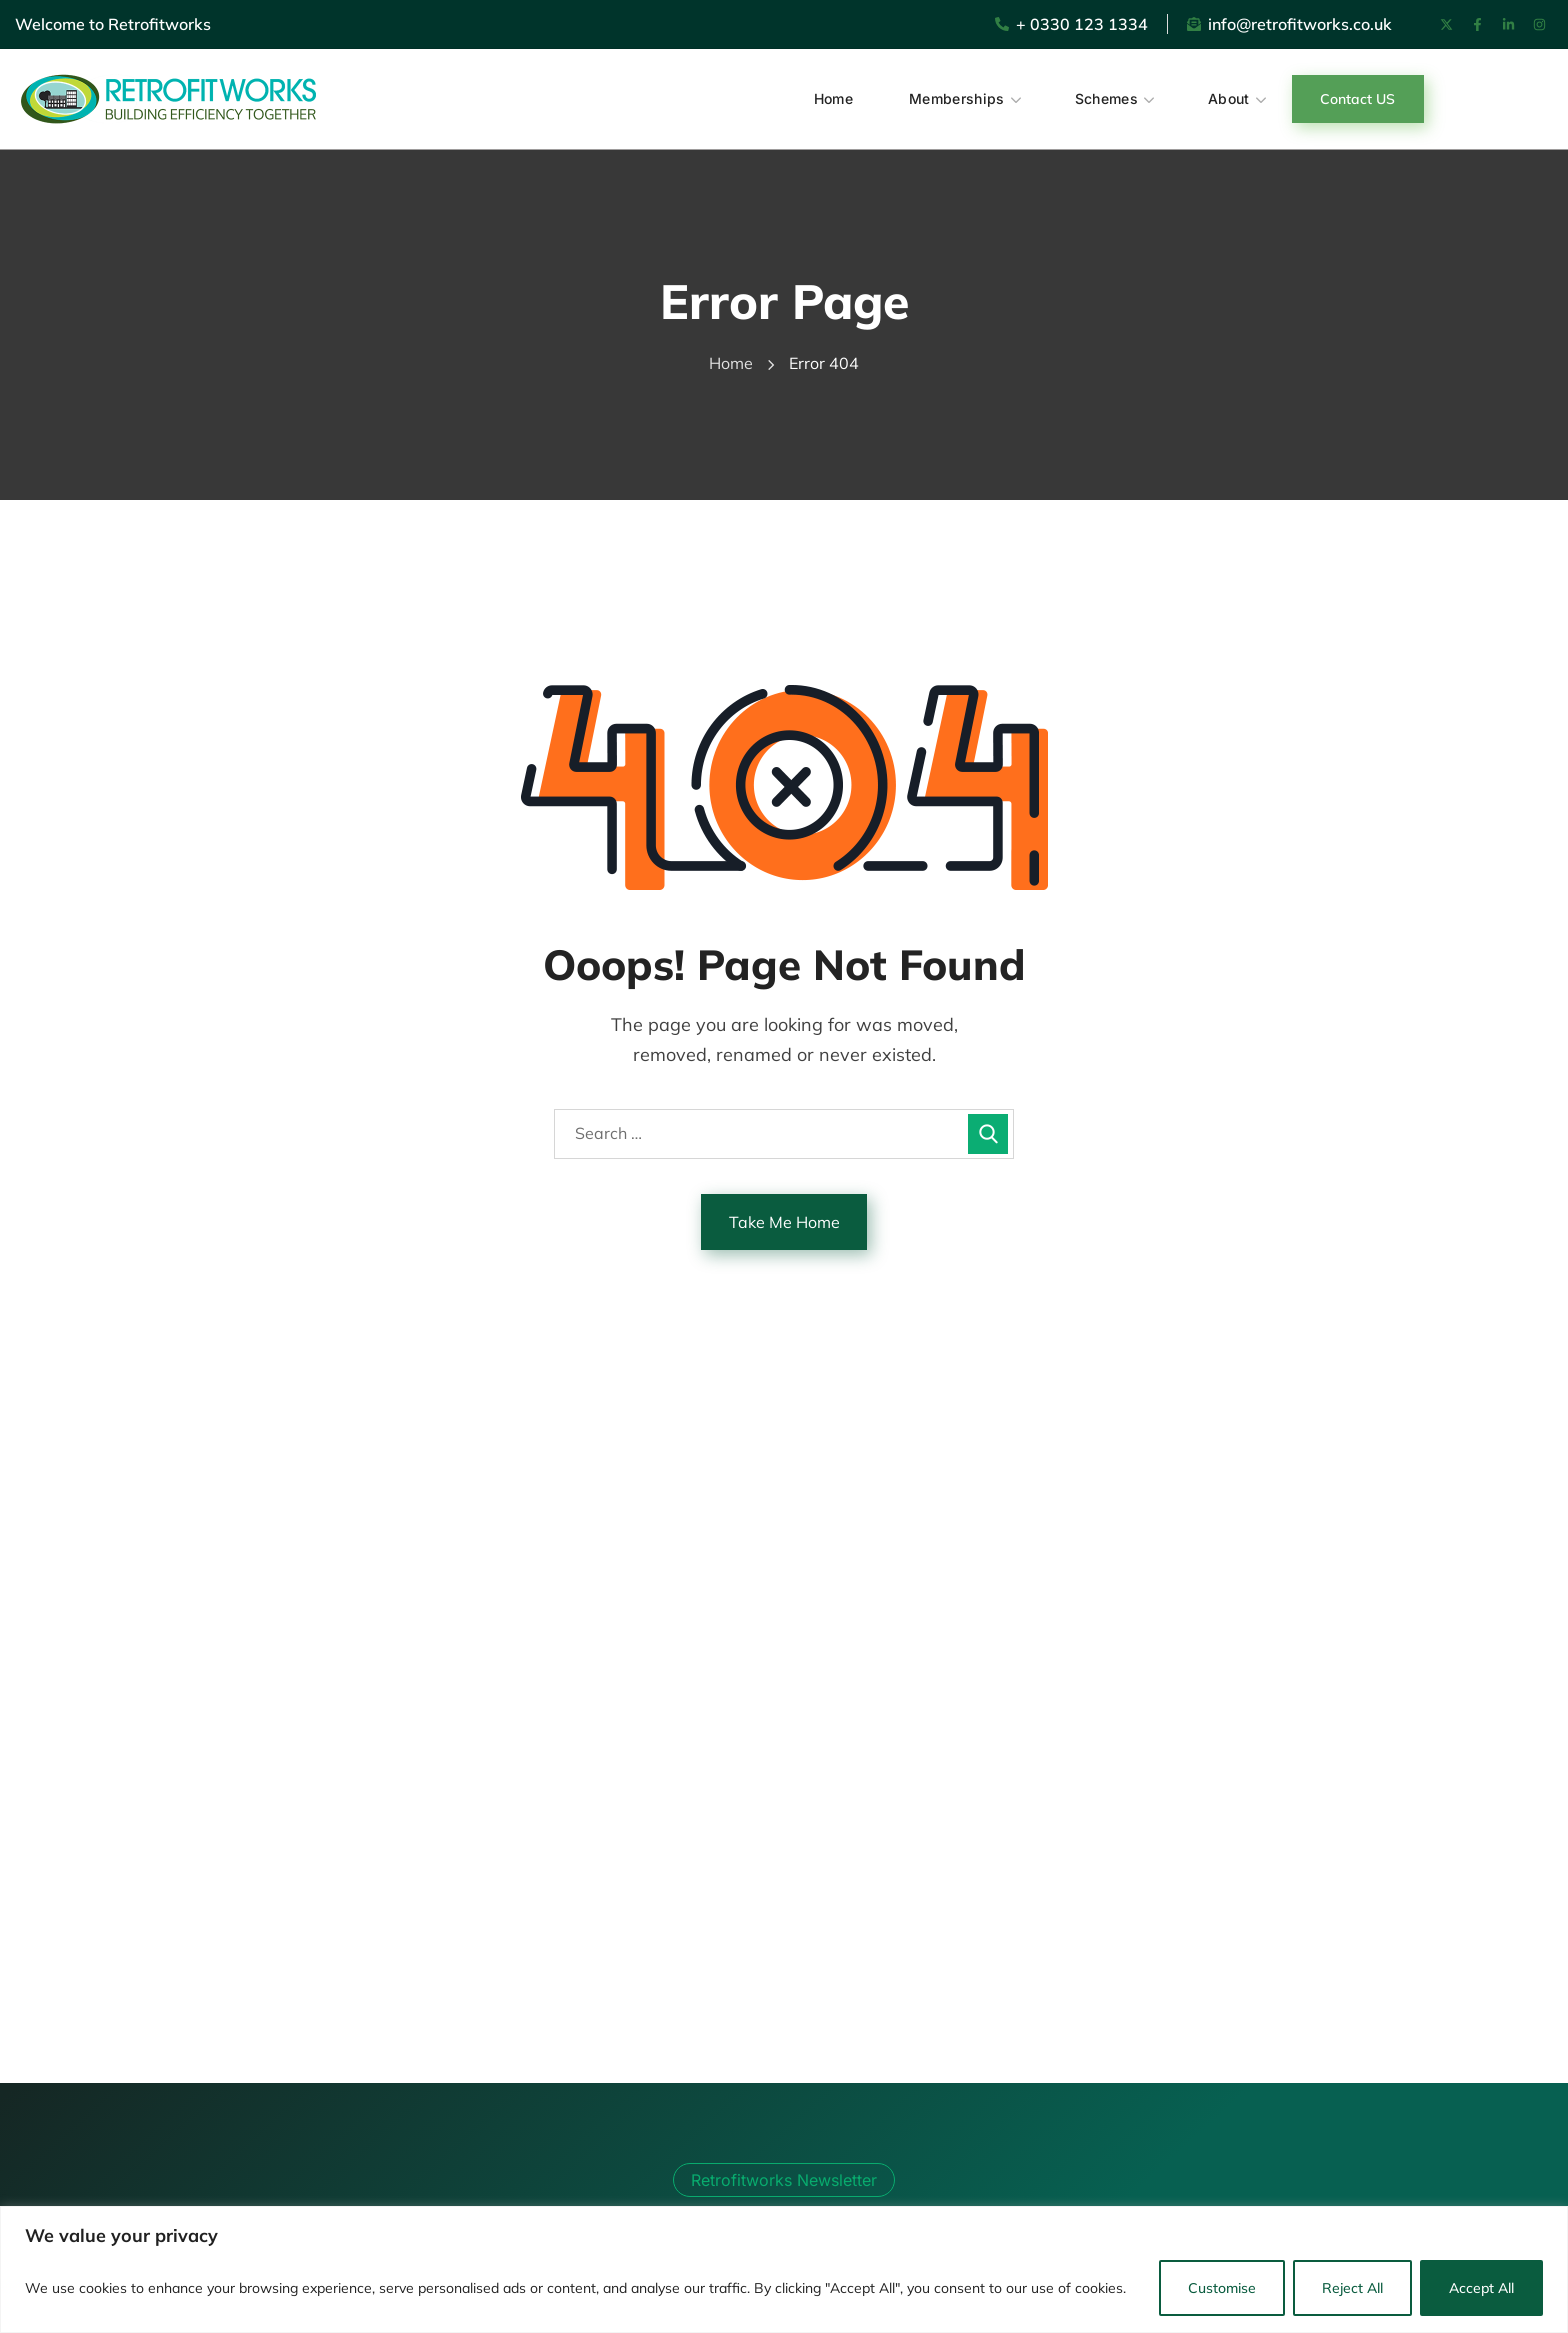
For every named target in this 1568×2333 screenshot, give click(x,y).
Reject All (1352, 2288)
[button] (1358, 99)
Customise (1222, 2288)
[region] (784, 2269)
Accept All (1481, 2288)
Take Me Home (784, 1222)
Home (731, 363)
